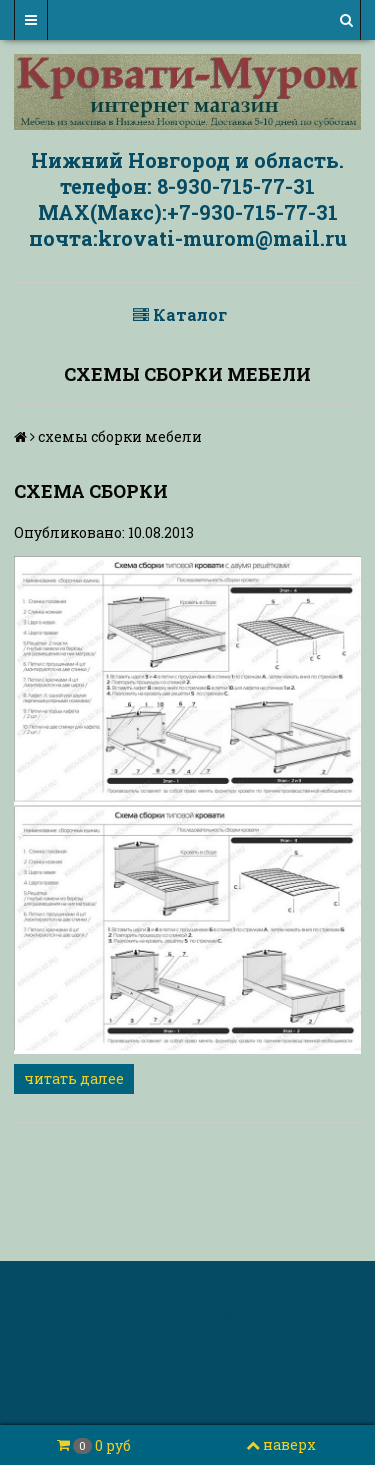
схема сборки (91, 491)
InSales (297, 1359)
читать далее (74, 1078)
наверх (281, 1444)
